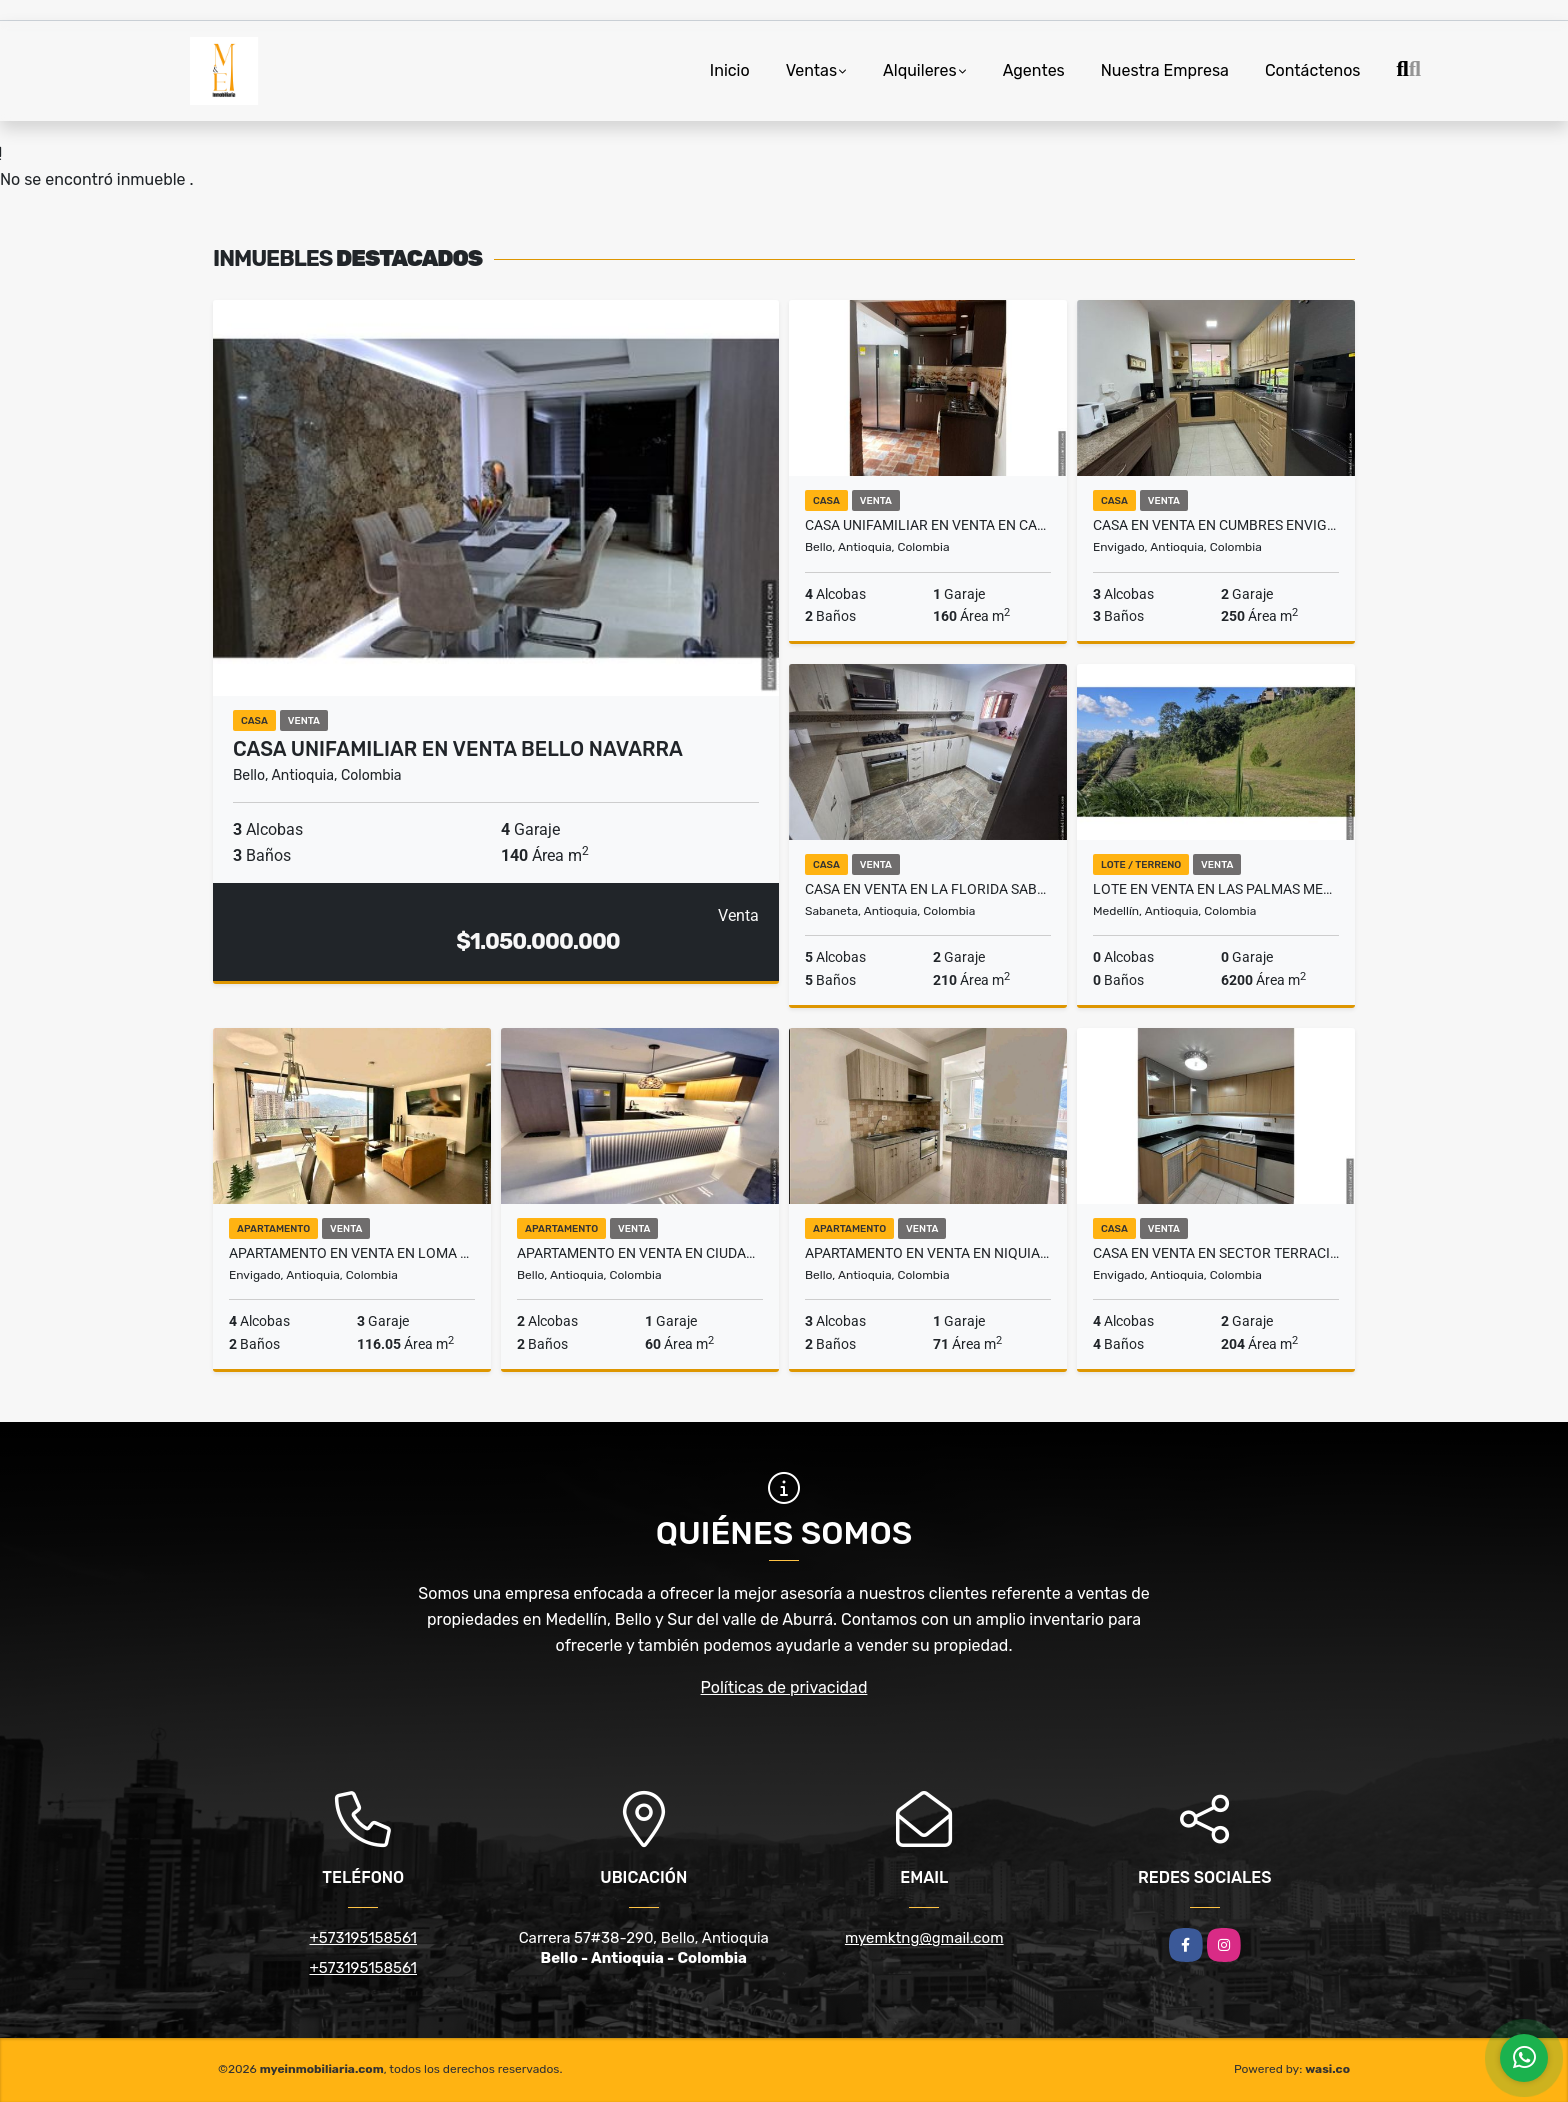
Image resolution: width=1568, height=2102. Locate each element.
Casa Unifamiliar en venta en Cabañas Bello (928, 525)
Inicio (730, 70)
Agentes (1034, 70)
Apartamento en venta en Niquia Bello (928, 1253)
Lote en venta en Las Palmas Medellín (1216, 889)
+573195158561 (363, 1938)
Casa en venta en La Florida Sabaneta (928, 889)
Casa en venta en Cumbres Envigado (1216, 525)
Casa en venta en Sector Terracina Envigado (1216, 1253)
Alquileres (920, 70)
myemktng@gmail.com (924, 1938)
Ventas (811, 70)
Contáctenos (1313, 70)
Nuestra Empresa (1165, 70)
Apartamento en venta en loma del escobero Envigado (352, 1253)
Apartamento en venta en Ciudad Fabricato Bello (640, 1253)
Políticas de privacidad (784, 1687)
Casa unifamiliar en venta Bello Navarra (458, 749)
